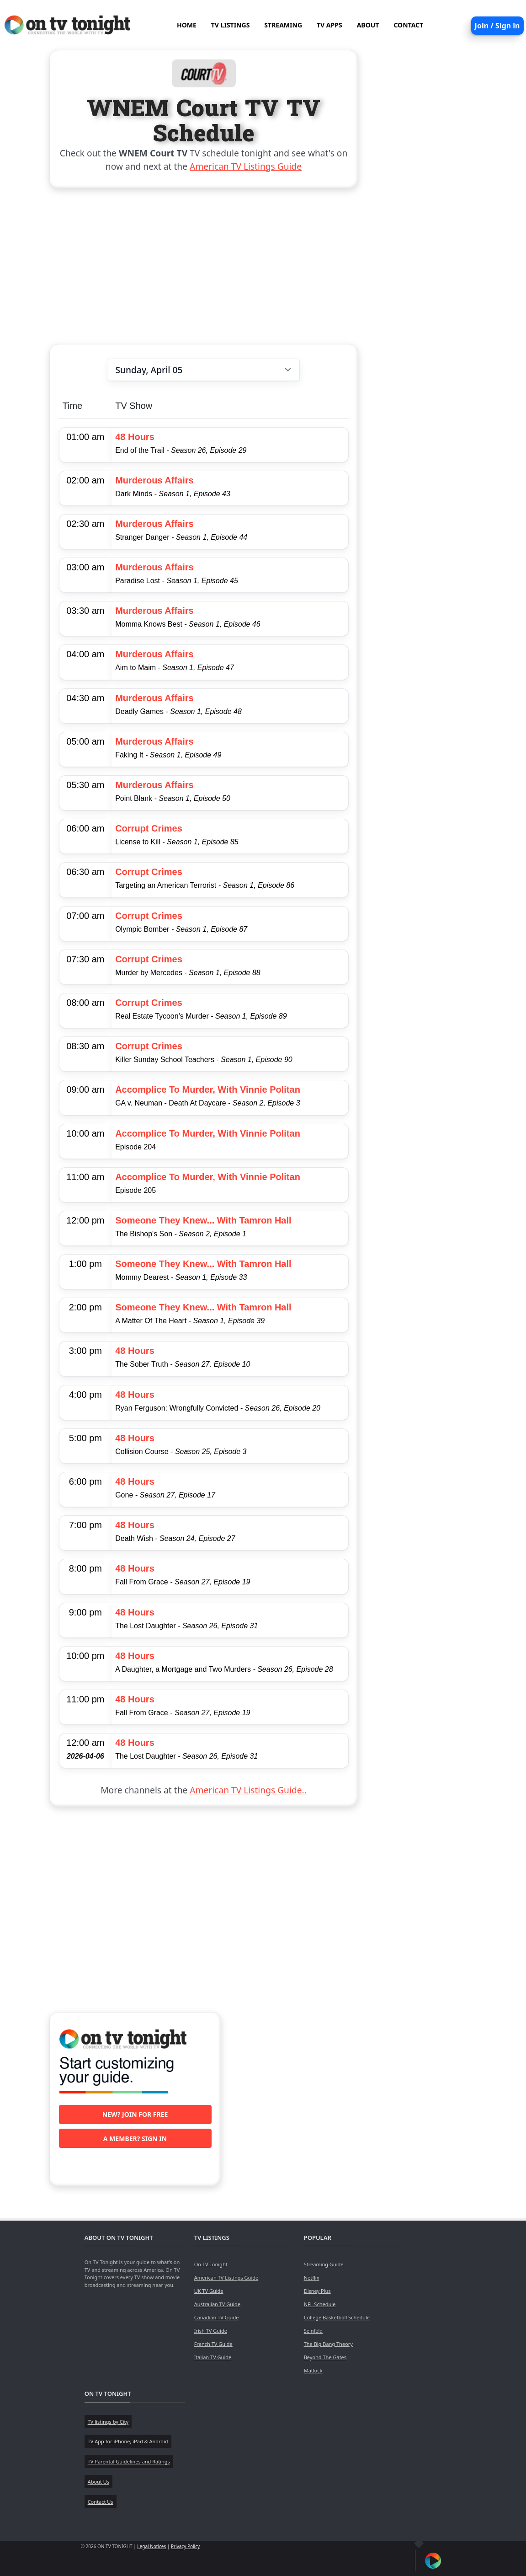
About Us (98, 2481)
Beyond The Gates (325, 2357)
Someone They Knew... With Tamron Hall (203, 1220)
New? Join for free (135, 2114)
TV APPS (329, 25)
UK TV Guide (208, 2290)
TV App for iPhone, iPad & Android (128, 2441)
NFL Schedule (320, 2304)
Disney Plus (317, 2290)
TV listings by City (108, 2421)
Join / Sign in (497, 26)
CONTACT (408, 25)
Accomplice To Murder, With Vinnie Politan (207, 1089)
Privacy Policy (185, 2546)
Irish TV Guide (210, 2330)
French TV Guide (213, 2343)
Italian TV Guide (213, 2357)
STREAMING (283, 25)
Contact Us (100, 2501)
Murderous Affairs (154, 480)
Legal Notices (151, 2546)
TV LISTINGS (230, 25)
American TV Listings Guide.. (248, 1790)
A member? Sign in (135, 2138)
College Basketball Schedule (337, 2317)
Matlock (313, 2370)
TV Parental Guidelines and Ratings (129, 2461)
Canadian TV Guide (216, 2317)
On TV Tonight (211, 2264)
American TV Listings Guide (246, 166)
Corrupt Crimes (148, 828)
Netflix (311, 2277)
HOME (187, 25)
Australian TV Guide (217, 2304)
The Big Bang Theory (328, 2343)
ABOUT (368, 25)
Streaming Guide (324, 2264)
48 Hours (134, 437)
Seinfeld (313, 2330)
